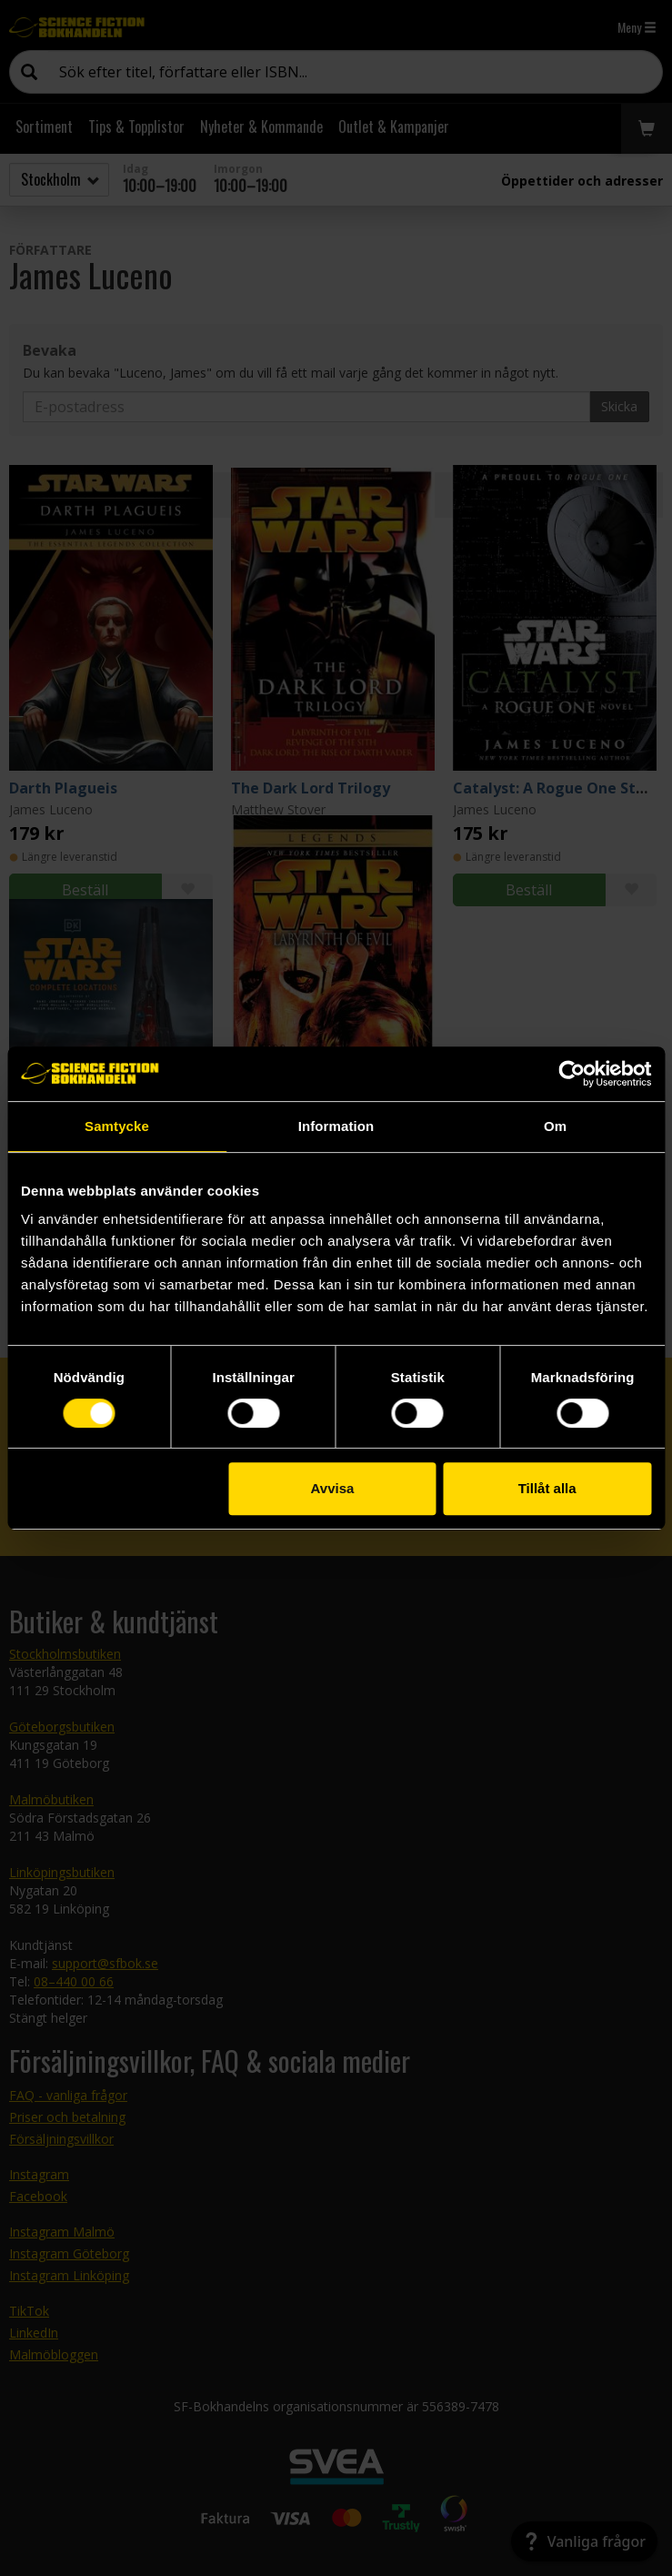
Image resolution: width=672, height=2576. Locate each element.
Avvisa (333, 1488)
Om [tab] (555, 1126)
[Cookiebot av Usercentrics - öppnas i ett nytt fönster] (571, 1073)
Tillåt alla (547, 1488)
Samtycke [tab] (117, 1126)
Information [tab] (336, 1126)
